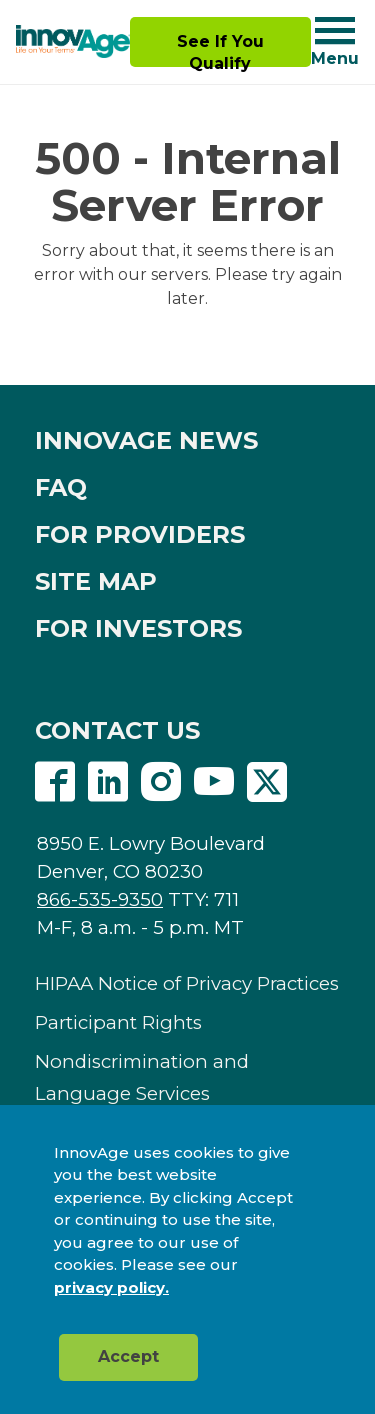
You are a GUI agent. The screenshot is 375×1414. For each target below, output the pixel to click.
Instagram (161, 782)
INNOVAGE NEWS (146, 440)
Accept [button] (128, 1356)
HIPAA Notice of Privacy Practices (187, 983)
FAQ (61, 487)
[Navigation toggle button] (335, 30)
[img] (73, 42)
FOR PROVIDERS (140, 534)
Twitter (267, 782)
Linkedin (108, 782)
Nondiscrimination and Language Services (142, 1077)
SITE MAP (96, 581)
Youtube (214, 782)
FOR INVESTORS (138, 628)
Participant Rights (118, 1022)
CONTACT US (117, 730)
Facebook (55, 782)
